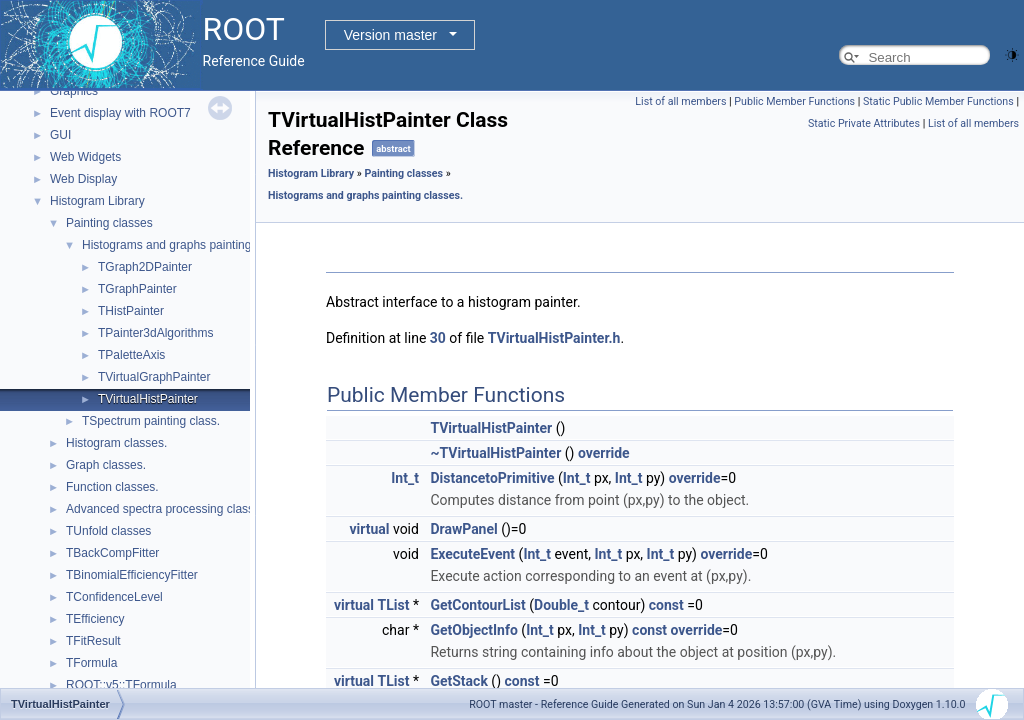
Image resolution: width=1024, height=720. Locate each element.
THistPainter (131, 311)
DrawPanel (463, 529)
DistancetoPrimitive (492, 478)
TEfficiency (95, 619)
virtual (369, 529)
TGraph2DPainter (145, 267)
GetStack (458, 681)
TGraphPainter (137, 289)
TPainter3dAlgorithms (155, 333)
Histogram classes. (116, 443)
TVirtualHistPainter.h (554, 338)
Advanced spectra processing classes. (168, 509)
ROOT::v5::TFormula (121, 685)
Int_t (405, 478)
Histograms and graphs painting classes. (190, 245)
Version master (390, 35)
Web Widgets (85, 157)
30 (438, 338)
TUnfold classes (108, 531)
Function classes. (112, 487)
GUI (60, 135)
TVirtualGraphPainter (154, 377)
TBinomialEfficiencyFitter (132, 575)
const (666, 605)
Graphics (74, 91)
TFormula (91, 663)
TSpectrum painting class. (151, 421)
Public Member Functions (794, 101)
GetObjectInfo (473, 630)
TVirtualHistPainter (148, 399)
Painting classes (109, 223)
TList (394, 605)
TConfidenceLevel (114, 597)
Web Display (83, 179)
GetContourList (477, 605)
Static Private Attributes (864, 123)
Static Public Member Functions (938, 101)
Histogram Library (97, 201)
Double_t (561, 605)
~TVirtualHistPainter (495, 453)
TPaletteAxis (131, 355)
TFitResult (93, 641)
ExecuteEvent (472, 554)
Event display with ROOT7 (120, 113)
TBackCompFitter (112, 553)
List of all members (680, 101)
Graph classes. (106, 465)
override (604, 453)
